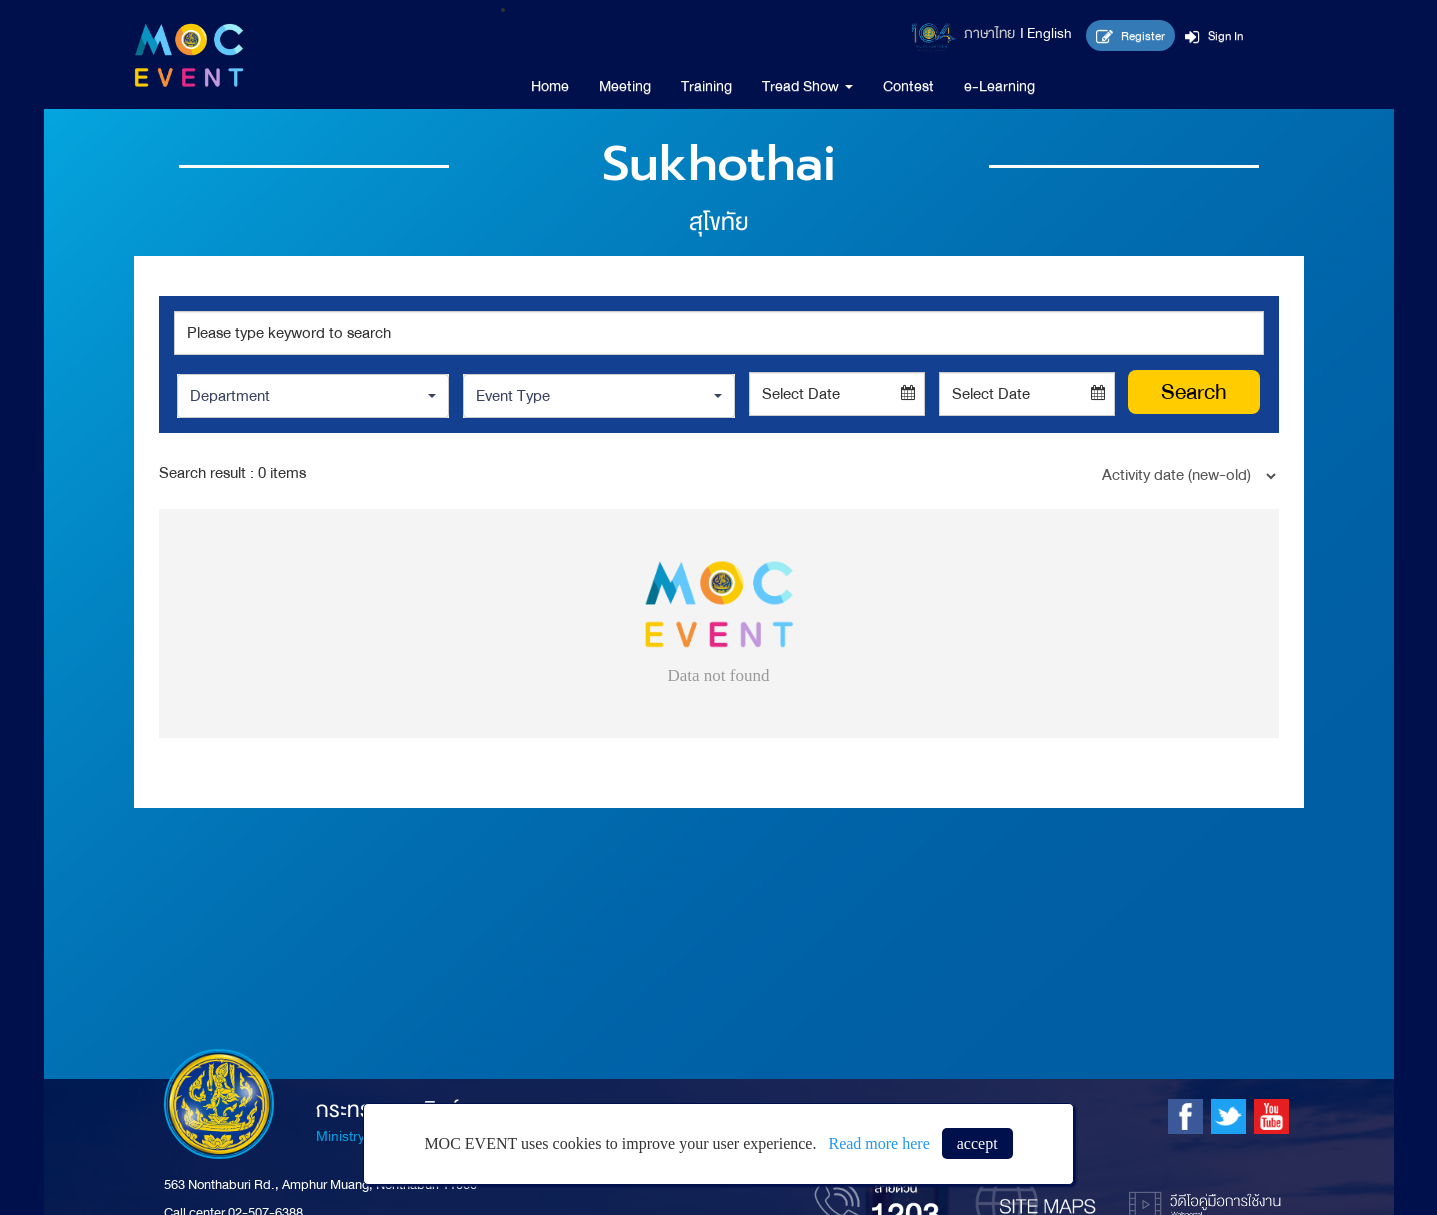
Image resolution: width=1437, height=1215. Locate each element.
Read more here (878, 1143)
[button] (313, 396)
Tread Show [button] (807, 86)
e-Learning (999, 86)
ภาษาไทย (989, 33)
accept (977, 1143)
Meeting (625, 86)
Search (1194, 392)
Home (550, 86)
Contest (908, 86)
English (1049, 33)
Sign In (1214, 36)
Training (706, 86)
